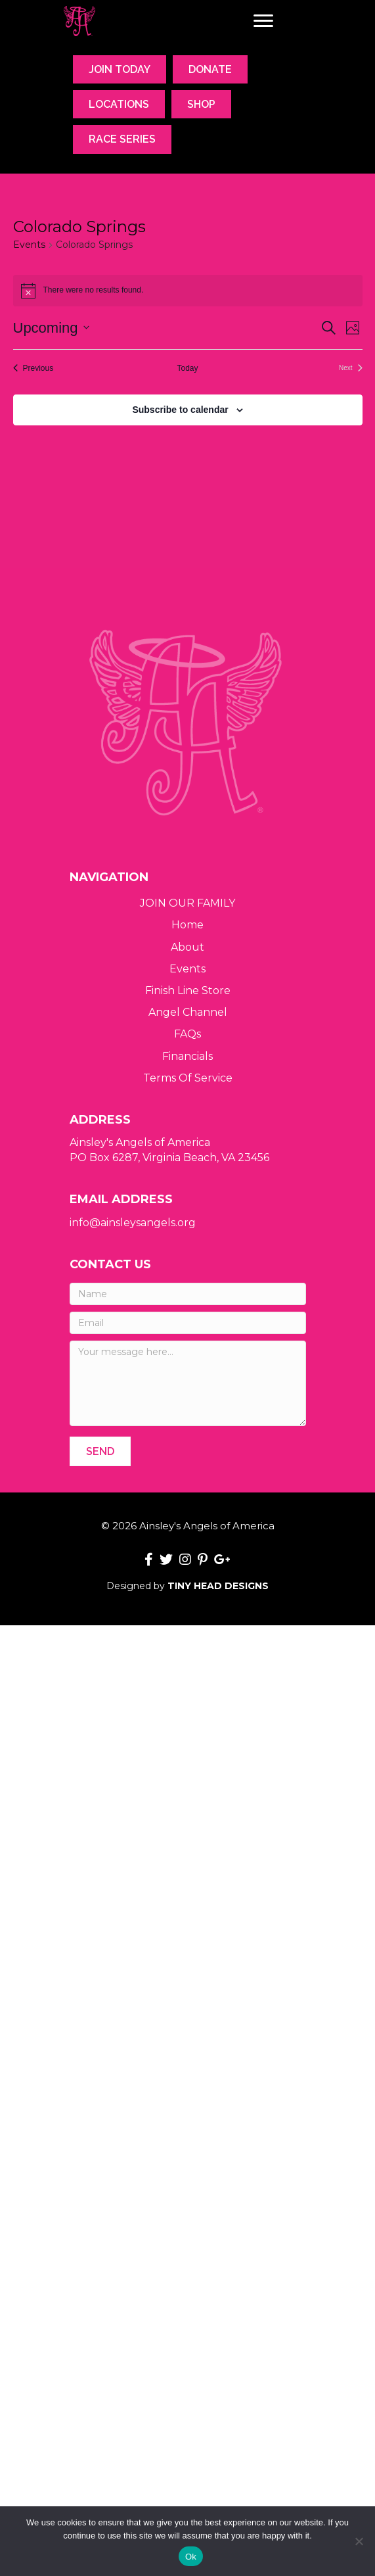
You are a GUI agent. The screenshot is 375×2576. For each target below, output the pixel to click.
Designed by (187, 1586)
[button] (100, 1451)
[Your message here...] (188, 1383)
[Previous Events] (33, 368)
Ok (190, 2557)
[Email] (188, 1323)
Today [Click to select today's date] (187, 368)
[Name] (188, 1294)
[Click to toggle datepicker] (51, 328)
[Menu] (263, 21)
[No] (358, 2541)
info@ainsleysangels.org (133, 1222)
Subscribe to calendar (180, 409)
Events (29, 244)
